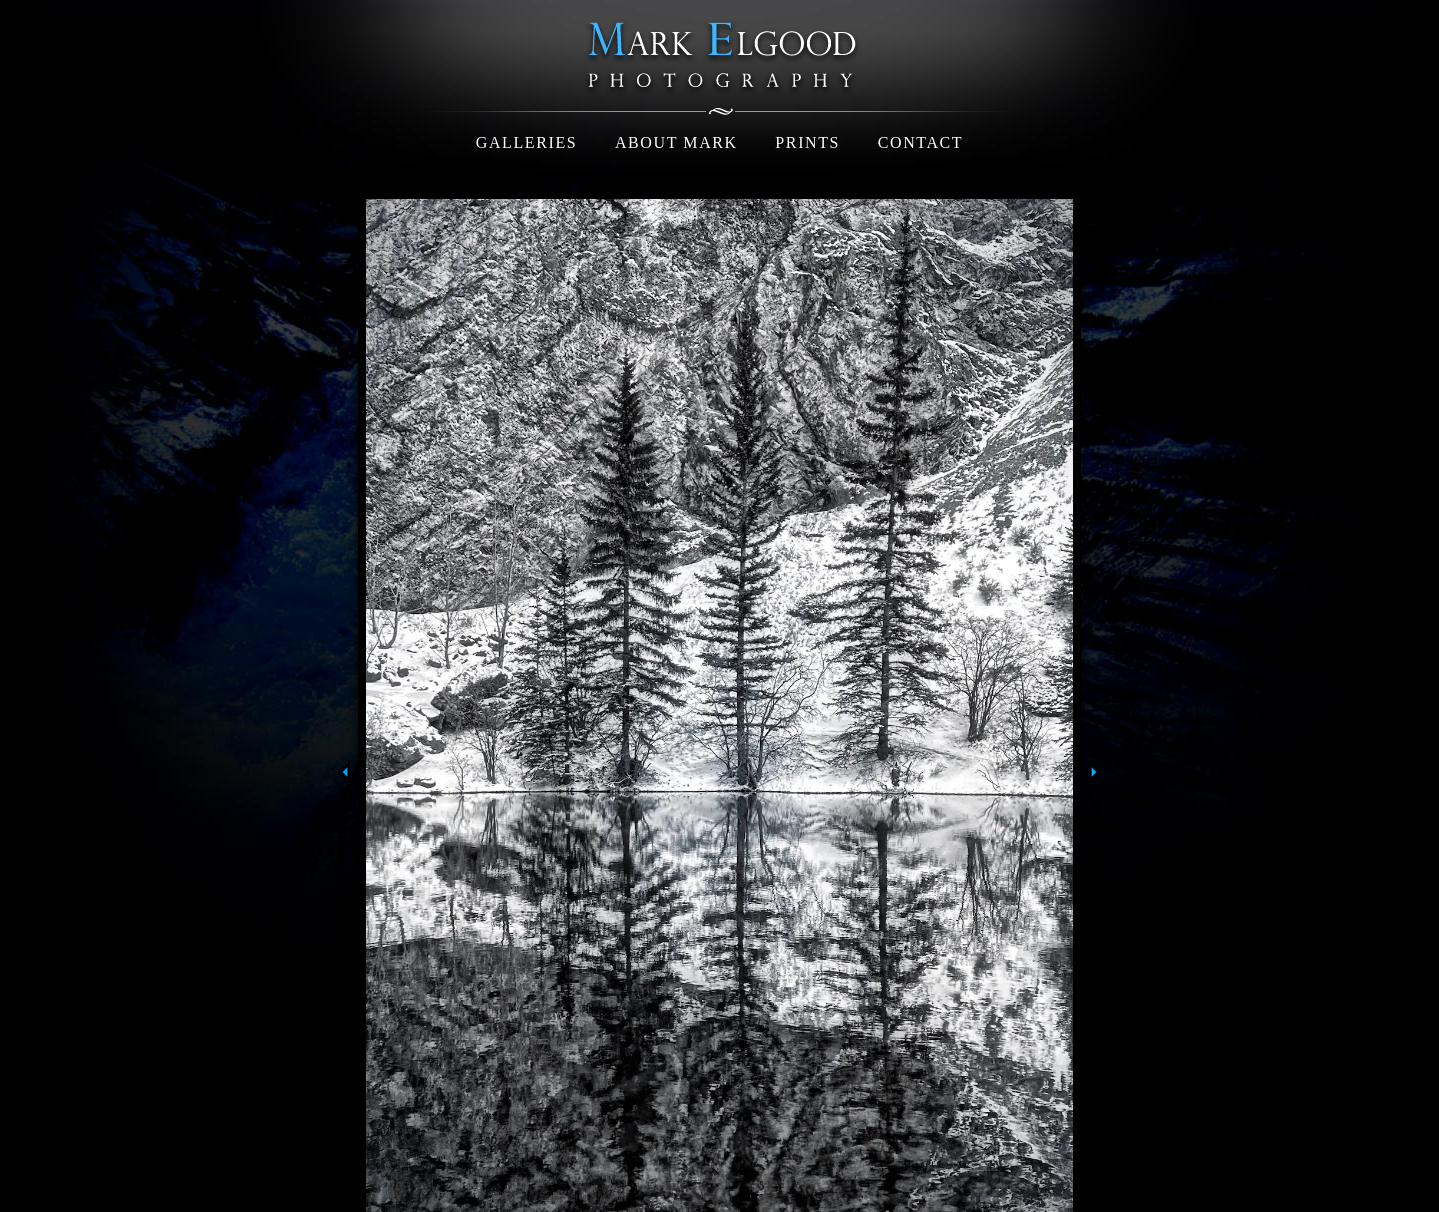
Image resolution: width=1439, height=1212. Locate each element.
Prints (807, 142)
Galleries (527, 142)
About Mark (676, 142)
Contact (920, 142)
